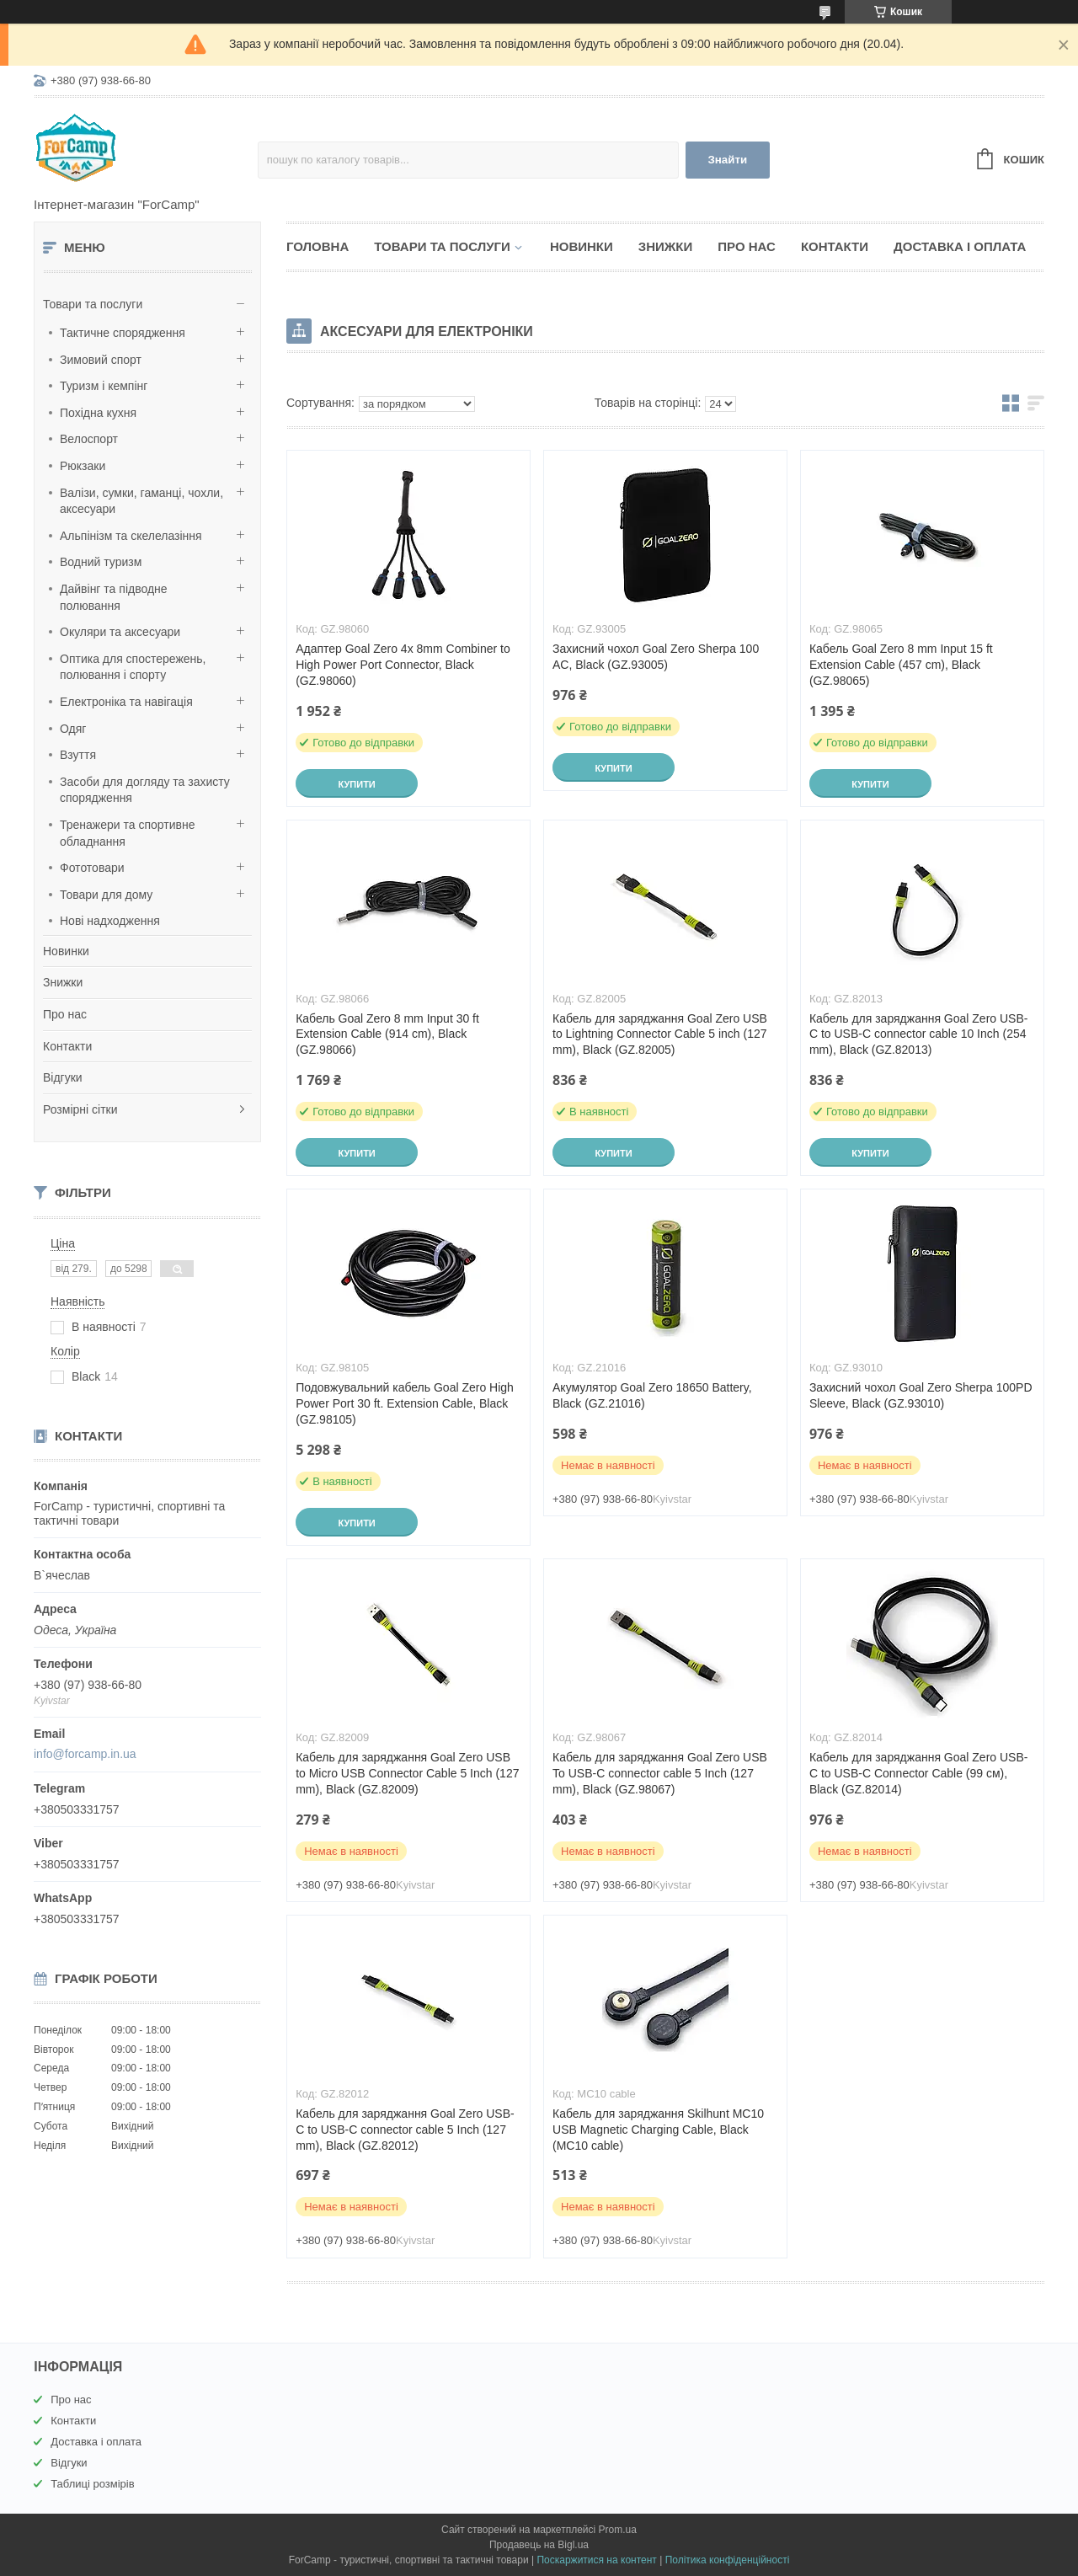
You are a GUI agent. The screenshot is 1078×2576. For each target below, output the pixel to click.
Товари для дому (106, 894)
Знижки (63, 982)
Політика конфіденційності (727, 2560)
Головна (317, 246)
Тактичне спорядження (122, 332)
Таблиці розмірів (92, 2483)
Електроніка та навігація (126, 701)
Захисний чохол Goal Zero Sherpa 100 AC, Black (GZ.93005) (655, 656)
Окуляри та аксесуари (120, 632)
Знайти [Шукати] (727, 159)
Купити (356, 784)
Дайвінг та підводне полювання (114, 597)
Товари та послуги (92, 304)
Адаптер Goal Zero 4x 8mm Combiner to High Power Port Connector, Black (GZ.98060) (403, 664)
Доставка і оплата (960, 246)
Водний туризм (100, 562)
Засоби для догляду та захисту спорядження (145, 790)
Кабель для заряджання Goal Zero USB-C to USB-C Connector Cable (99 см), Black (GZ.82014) (918, 1773)
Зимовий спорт (100, 359)
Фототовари (92, 867)
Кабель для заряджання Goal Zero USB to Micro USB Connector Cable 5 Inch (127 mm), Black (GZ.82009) (407, 1773)
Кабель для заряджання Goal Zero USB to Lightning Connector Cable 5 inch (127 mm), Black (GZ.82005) (659, 1034)
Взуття (78, 755)
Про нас (65, 1014)
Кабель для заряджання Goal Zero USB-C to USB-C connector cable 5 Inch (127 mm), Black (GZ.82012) (405, 2129)
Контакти (67, 1046)
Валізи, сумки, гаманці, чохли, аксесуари (141, 501)
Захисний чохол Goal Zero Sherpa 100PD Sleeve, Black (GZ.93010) (921, 1395)
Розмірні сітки (80, 1109)
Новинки (66, 951)
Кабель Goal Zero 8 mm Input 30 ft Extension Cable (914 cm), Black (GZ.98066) (387, 1034)
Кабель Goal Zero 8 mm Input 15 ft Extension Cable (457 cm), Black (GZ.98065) (901, 664)
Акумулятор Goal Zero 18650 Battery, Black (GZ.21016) (652, 1395)
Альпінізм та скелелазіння (131, 535)
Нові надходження (110, 920)
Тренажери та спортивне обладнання (127, 833)
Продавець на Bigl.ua (539, 2545)
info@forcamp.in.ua (85, 1754)
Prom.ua (618, 2530)
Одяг (73, 728)
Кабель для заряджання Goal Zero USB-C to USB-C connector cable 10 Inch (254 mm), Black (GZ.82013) (918, 1034)
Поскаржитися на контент (596, 2560)
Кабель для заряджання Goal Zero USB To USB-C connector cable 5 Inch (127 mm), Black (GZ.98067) (659, 1773)
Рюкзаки (82, 466)
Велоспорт (89, 439)
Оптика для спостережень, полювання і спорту (133, 667)
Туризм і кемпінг (103, 386)
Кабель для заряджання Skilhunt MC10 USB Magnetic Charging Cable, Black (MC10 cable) (658, 2129)
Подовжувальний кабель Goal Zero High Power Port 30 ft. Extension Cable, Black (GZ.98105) (405, 1403)
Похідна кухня (98, 413)
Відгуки (63, 1077)
